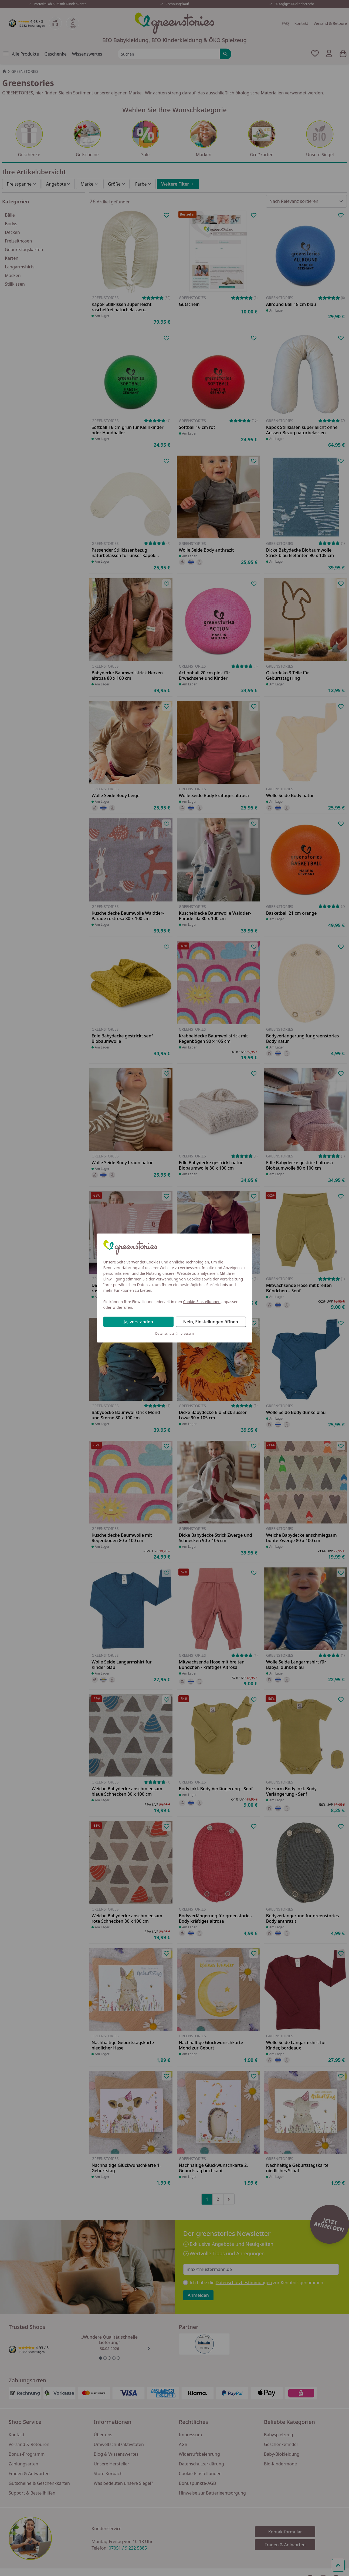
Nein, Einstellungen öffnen (210, 1322)
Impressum (185, 1333)
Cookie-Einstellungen (202, 1301)
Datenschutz (164, 1333)
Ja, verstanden (138, 1322)
